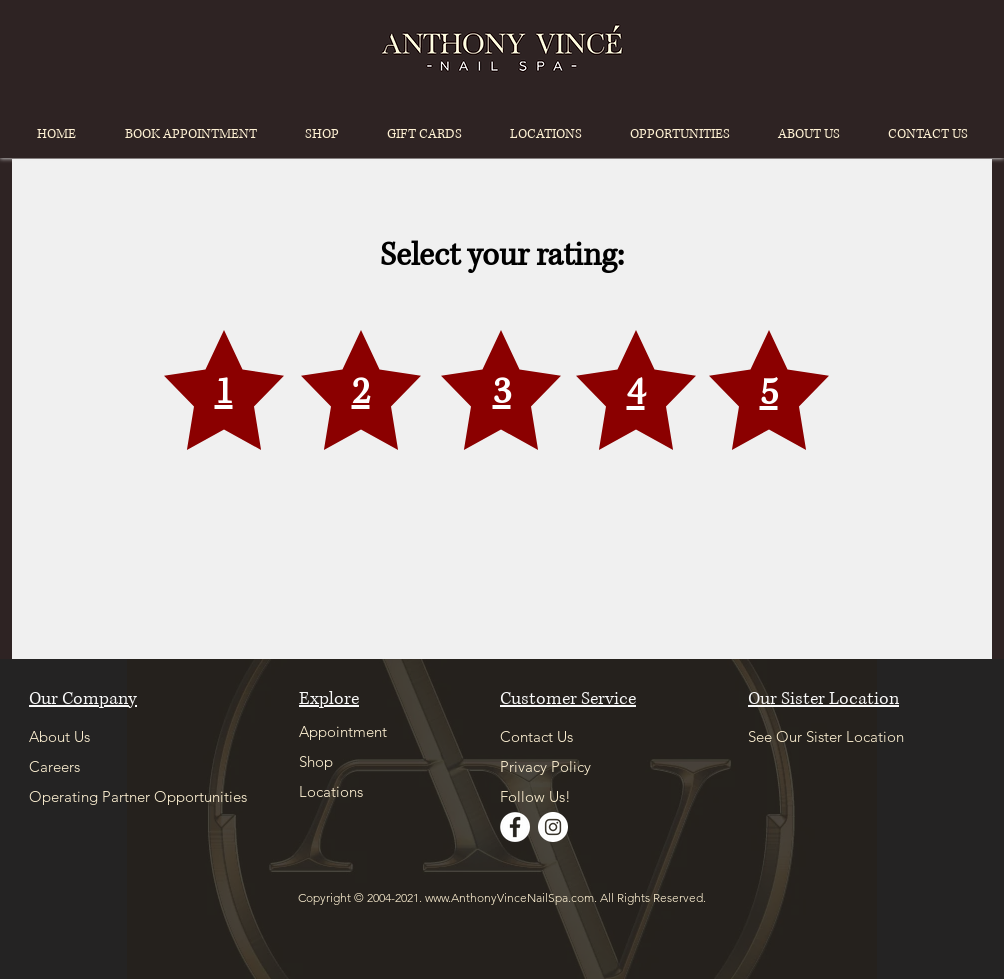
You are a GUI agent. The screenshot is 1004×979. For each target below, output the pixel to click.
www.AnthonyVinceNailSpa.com (509, 897)
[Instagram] (553, 827)
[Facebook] (515, 827)
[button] (546, 134)
